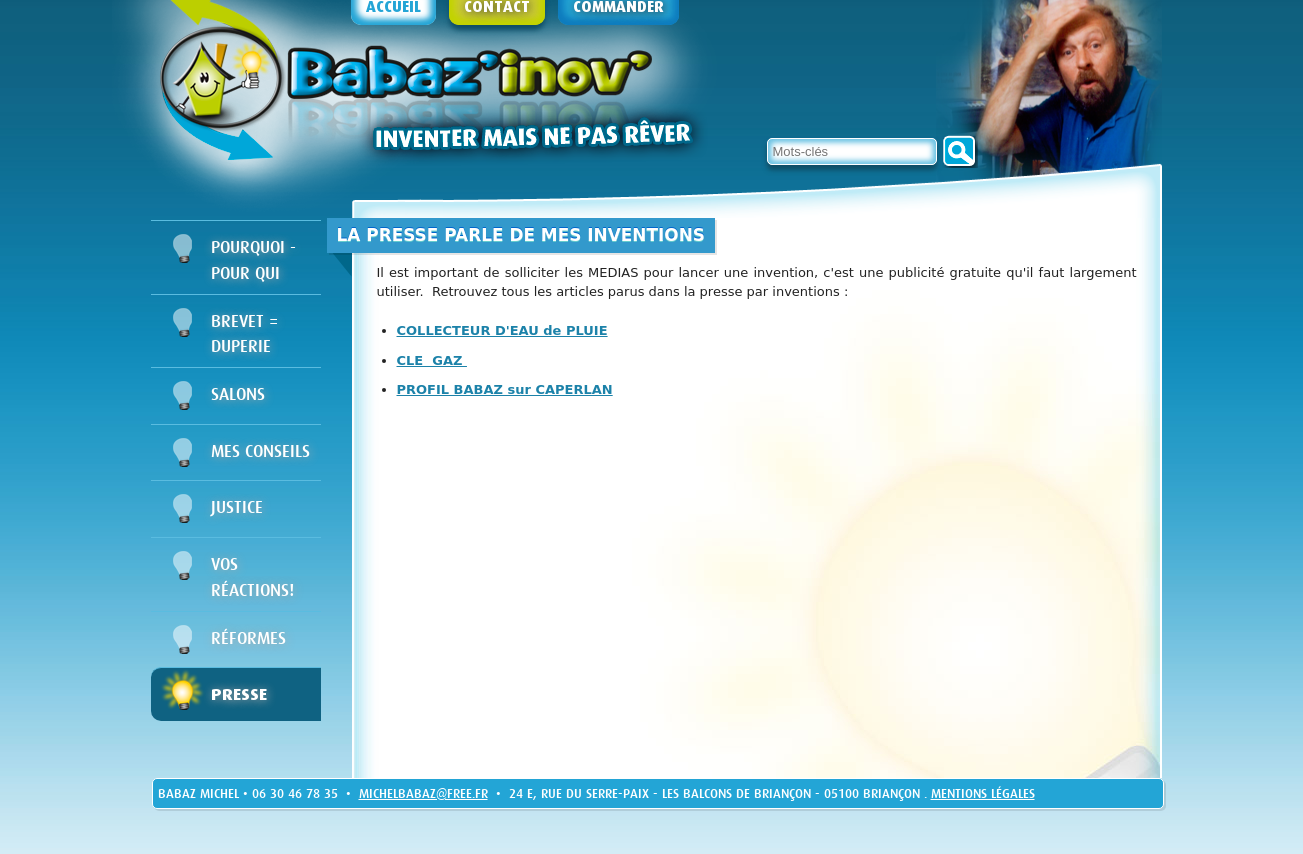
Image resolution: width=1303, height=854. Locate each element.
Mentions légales (983, 793)
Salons (238, 394)
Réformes (248, 638)
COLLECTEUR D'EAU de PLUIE (502, 330)
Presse (239, 694)
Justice (237, 507)
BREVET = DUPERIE (244, 334)
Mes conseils (260, 451)
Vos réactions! (252, 577)
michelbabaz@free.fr (423, 793)
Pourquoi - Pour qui (253, 260)
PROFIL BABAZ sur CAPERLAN (505, 389)
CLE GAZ (432, 360)
